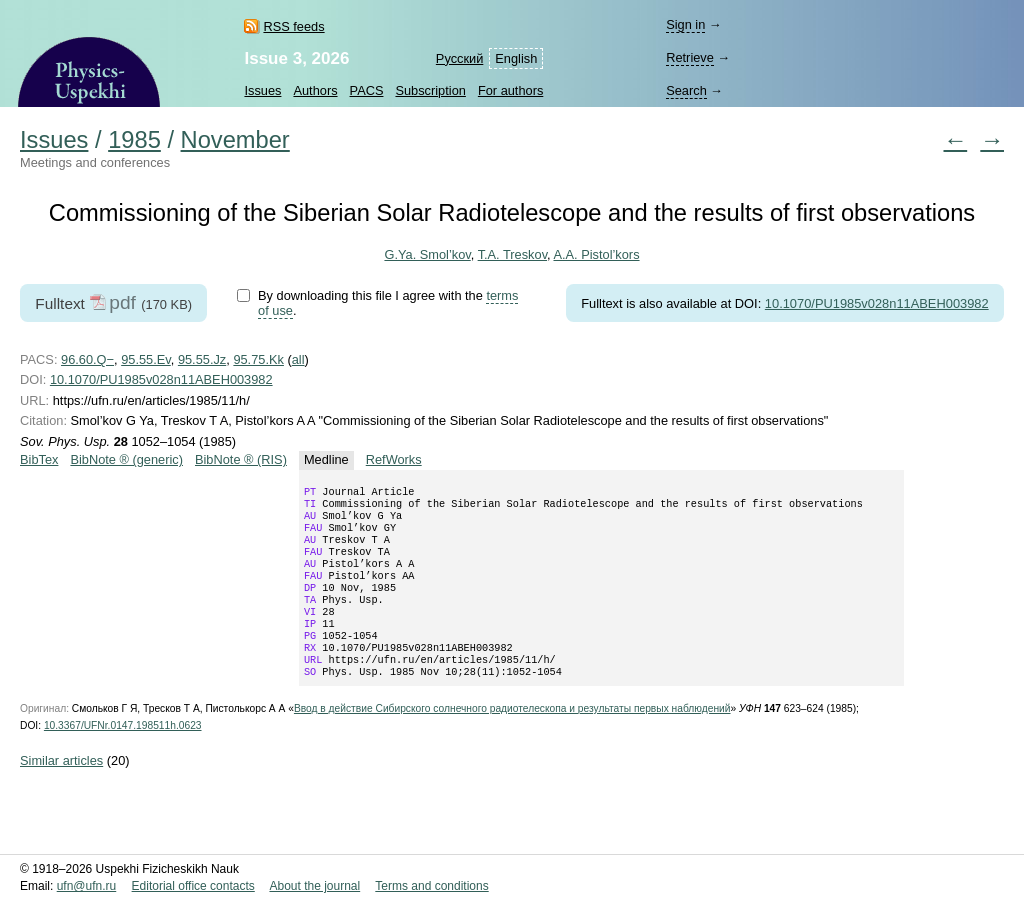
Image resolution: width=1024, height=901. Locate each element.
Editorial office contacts (193, 886)
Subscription (430, 90)
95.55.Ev (146, 359)
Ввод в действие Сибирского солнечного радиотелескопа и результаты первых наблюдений (512, 740)
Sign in (685, 24)
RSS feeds (293, 26)
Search (686, 90)
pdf (122, 302)
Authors (315, 90)
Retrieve (690, 57)
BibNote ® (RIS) (241, 459)
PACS (367, 90)
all (298, 359)
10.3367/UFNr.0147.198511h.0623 (123, 757)
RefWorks (394, 459)
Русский (459, 58)
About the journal (314, 886)
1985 (134, 140)
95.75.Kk (258, 359)
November (235, 140)
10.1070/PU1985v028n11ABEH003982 (877, 303)
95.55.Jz (202, 359)
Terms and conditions (431, 886)
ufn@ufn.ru (87, 886)
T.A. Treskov (512, 254)
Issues (262, 90)
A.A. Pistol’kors (596, 254)
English (516, 58)
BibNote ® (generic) (126, 459)
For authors (510, 90)
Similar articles (61, 792)
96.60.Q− (87, 359)
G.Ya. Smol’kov (427, 254)
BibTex (39, 459)
